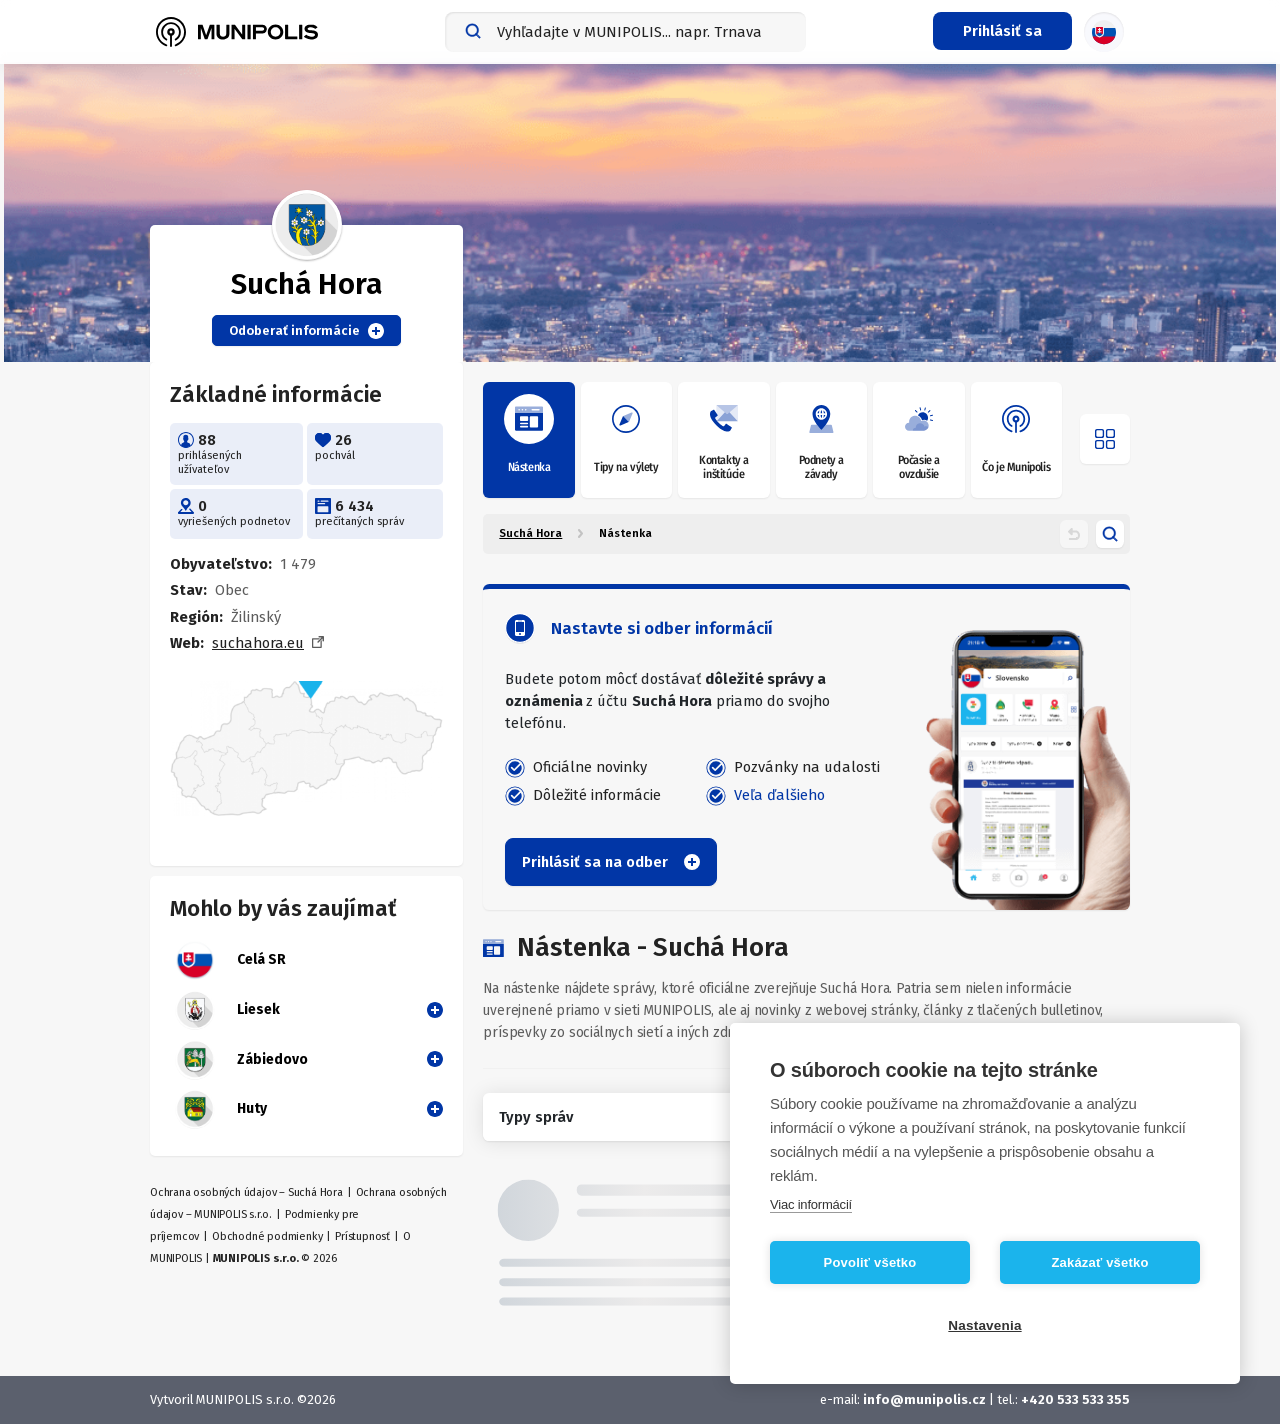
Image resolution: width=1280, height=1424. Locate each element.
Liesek (227, 1010)
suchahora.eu (258, 643)
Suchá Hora (530, 533)
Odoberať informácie (306, 331)
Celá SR (230, 960)
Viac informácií (811, 1204)
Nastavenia (984, 1325)
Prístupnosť (362, 1236)
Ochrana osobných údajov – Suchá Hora (246, 1192)
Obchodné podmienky (267, 1236)
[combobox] (625, 32)
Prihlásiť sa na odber (611, 862)
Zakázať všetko (1099, 1262)
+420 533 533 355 (1075, 1399)
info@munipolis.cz (926, 1399)
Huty (221, 1109)
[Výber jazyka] (1104, 32)
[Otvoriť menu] (1105, 439)
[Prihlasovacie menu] (1002, 31)
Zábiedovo (241, 1060)
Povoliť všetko (870, 1262)
